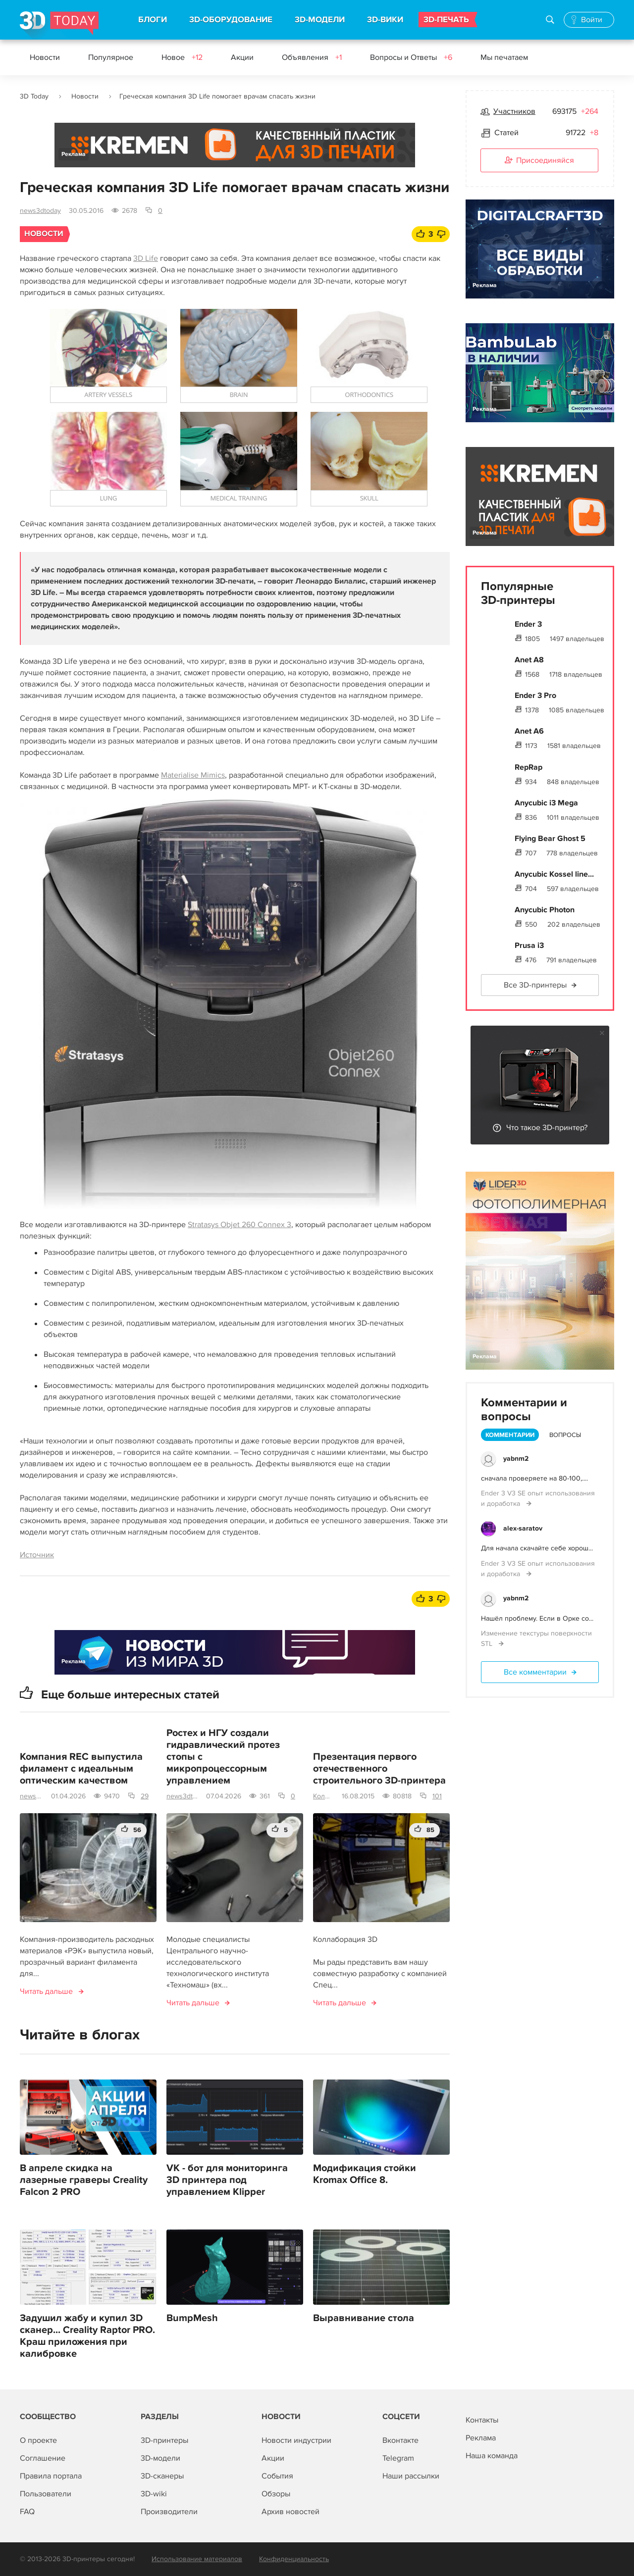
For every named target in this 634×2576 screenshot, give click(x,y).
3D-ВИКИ (385, 20)
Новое (182, 57)
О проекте (38, 2440)
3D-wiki (154, 2494)
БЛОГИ (152, 20)
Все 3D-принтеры (535, 985)
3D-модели (160, 2458)
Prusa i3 (529, 945)
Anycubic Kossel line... (554, 874)
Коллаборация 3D (323, 1796)
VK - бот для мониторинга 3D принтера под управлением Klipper (227, 2180)
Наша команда (492, 2456)
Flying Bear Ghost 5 (550, 838)
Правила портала (51, 2476)
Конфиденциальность (294, 2559)
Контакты (482, 2420)
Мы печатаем (504, 57)
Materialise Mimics (193, 775)
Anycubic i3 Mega (546, 803)
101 (437, 1796)
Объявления (312, 57)
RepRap (528, 767)
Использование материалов (197, 2559)
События (277, 2476)
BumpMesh (192, 2318)
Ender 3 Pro (535, 695)
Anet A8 (529, 660)
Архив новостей (290, 2512)
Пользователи (45, 2494)
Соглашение (42, 2458)
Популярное (110, 57)
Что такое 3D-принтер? (546, 1128)
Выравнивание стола (363, 2318)
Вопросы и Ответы (411, 57)
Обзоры (276, 2494)
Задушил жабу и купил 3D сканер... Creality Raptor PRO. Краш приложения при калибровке (87, 2336)
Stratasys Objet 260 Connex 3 (239, 1225)
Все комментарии (535, 1672)
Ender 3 (528, 624)
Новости (45, 57)
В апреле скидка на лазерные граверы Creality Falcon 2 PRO (84, 2180)
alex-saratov (522, 1528)
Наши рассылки (410, 2476)
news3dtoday (40, 210)
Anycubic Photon (545, 910)
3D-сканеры (162, 2476)
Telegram (398, 2458)
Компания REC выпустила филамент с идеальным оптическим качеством (81, 1768)
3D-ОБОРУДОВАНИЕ (230, 20)
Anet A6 (529, 731)
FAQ (27, 2512)
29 (145, 1796)
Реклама (73, 154)
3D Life (145, 258)
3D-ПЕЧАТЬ (446, 20)
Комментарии (509, 1435)
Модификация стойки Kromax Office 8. (364, 2174)
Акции (242, 57)
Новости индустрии (296, 2440)
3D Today (34, 96)
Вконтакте (400, 2440)
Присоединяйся (539, 160)
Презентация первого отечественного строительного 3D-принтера (379, 1768)
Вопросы (565, 1435)
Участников (514, 111)
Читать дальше (46, 1991)
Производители (169, 2512)
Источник (37, 1555)
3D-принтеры (164, 2440)
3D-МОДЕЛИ (320, 20)
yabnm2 (515, 1458)
